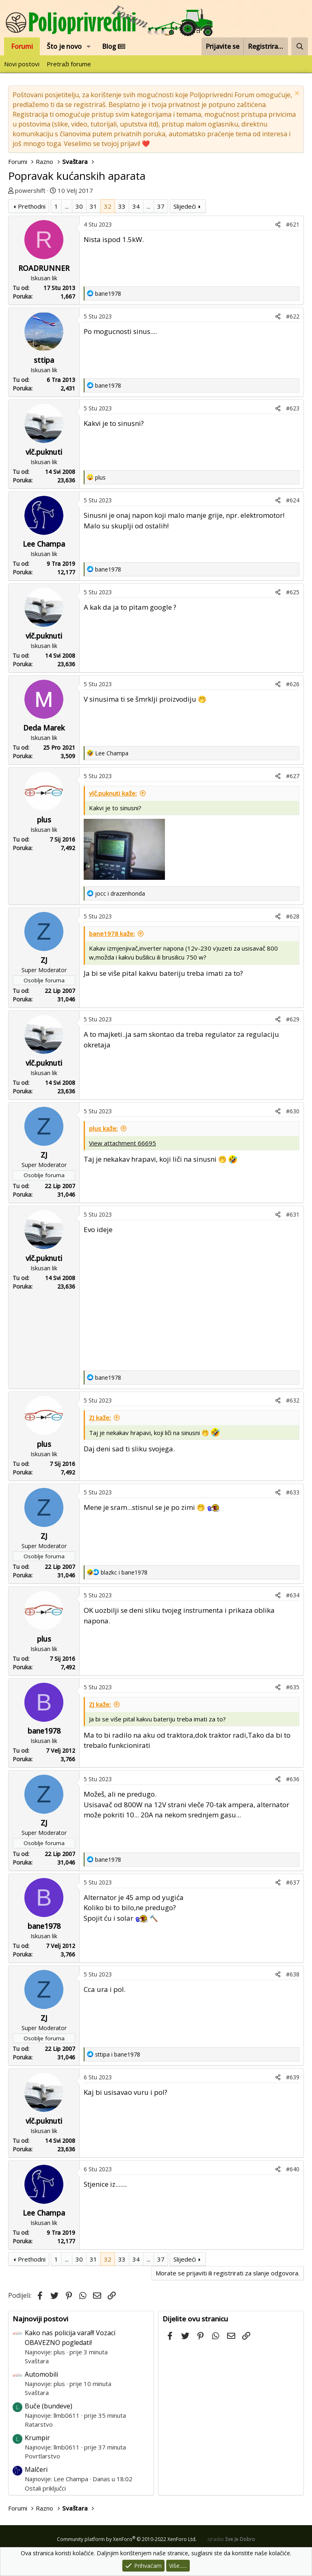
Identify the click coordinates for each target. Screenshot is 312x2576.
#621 (292, 224)
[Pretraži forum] (299, 46)
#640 (292, 2169)
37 (161, 206)
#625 (292, 592)
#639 (292, 2077)
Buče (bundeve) (48, 2406)
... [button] (67, 206)
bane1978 (44, 1731)
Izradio (231, 2539)
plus (44, 819)
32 (107, 206)
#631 (292, 1214)
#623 (292, 408)
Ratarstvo (39, 2424)
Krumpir (37, 2437)
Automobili (41, 2374)
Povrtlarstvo (42, 2456)
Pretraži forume (69, 64)
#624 (292, 500)
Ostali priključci (45, 2488)
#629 (292, 1019)
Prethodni (32, 206)
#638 (292, 1974)
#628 (292, 916)
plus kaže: (103, 1128)
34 (136, 206)
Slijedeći (184, 206)
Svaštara (37, 2361)
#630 (292, 1111)
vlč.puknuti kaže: (113, 793)
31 (93, 206)
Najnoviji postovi (40, 2318)
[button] (88, 46)
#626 (292, 684)
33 (122, 206)
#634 (292, 1595)
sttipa (44, 360)
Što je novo (64, 46)
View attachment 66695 (122, 1143)
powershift (30, 190)
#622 (292, 316)
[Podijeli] (278, 224)
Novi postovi (21, 64)
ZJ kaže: (100, 1417)
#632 (292, 1400)
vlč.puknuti (44, 452)
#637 (292, 1882)
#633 (292, 1492)
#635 (292, 1687)
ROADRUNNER (43, 268)
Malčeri (36, 2469)
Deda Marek (44, 728)
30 (79, 206)
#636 (292, 1779)
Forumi (22, 46)
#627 (292, 776)
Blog (113, 46)
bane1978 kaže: (112, 933)
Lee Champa (44, 544)
